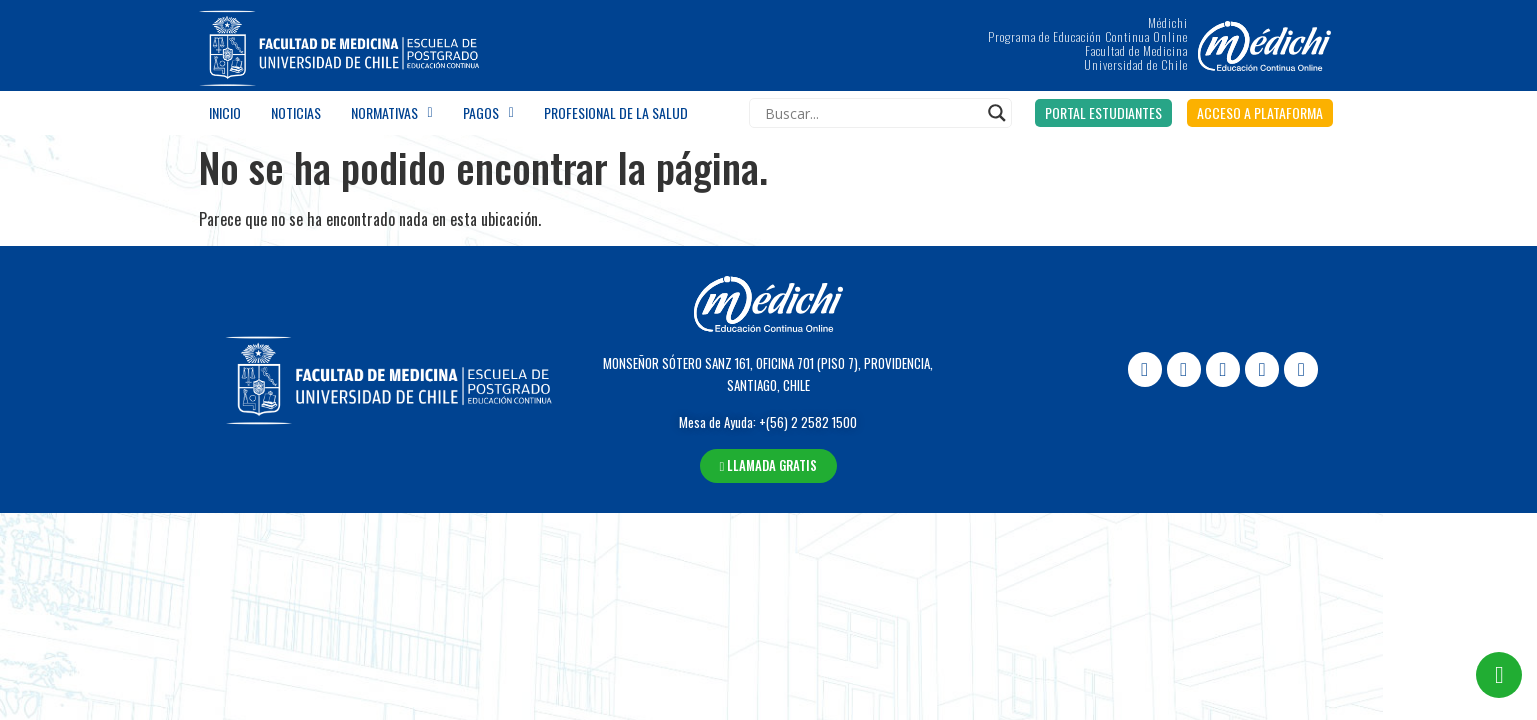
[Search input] (872, 113)
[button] (1103, 113)
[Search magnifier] (997, 113)
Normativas (392, 113)
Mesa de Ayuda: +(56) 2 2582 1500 (768, 422)
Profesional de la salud (616, 112)
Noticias (296, 112)
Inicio (225, 112)
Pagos (488, 113)
